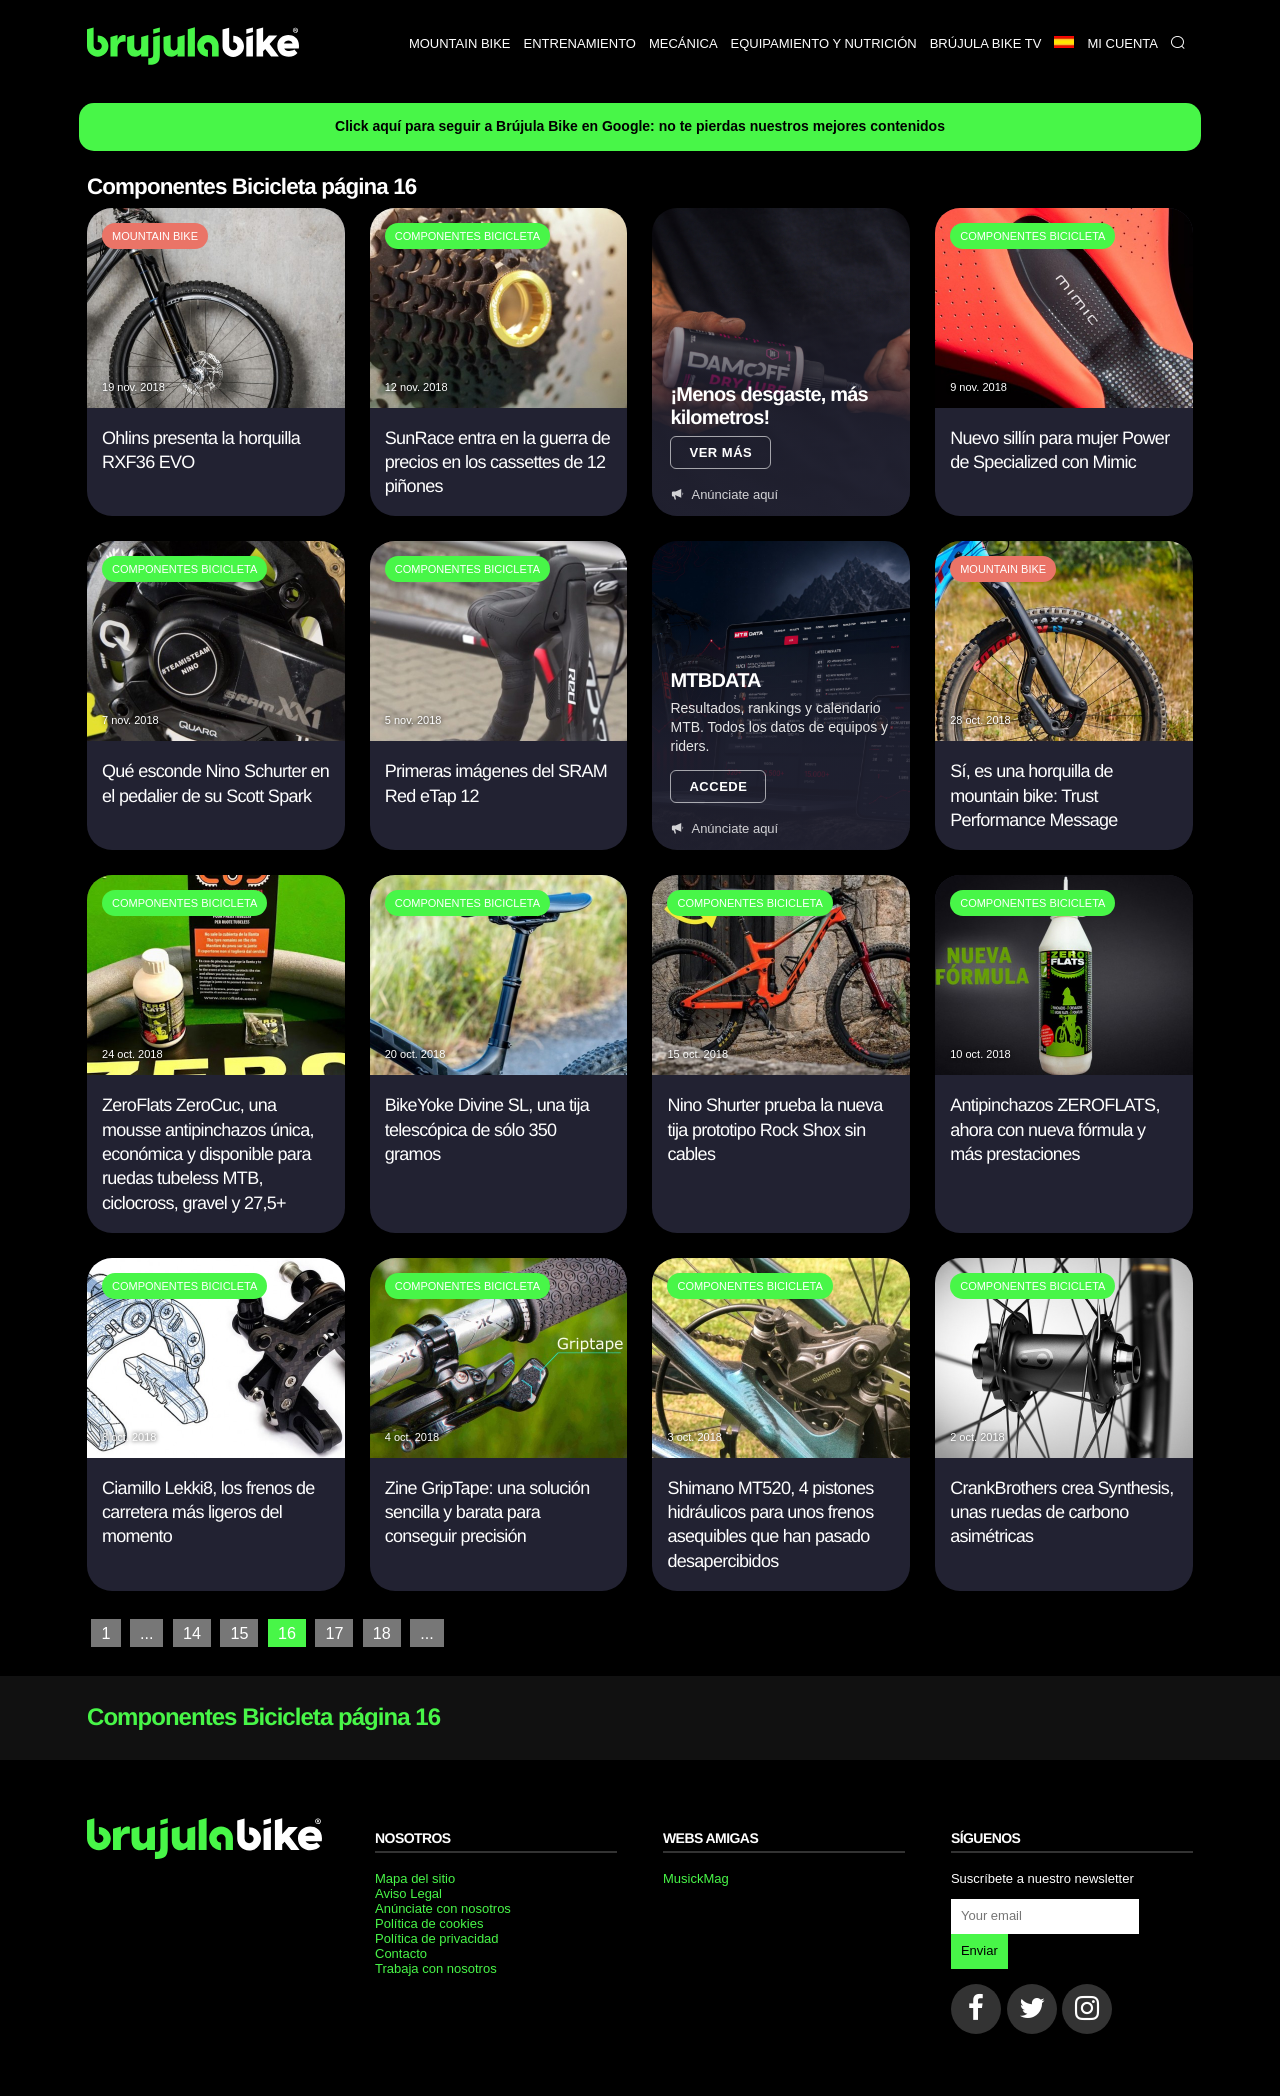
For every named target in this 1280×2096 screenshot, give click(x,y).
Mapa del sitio (415, 1877)
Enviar (979, 1949)
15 (239, 1632)
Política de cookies (429, 1922)
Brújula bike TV (986, 43)
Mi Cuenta (1122, 43)
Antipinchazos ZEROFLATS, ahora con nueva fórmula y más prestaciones (1054, 1129)
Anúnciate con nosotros (443, 1907)
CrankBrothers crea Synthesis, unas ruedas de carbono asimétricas (1061, 1512)
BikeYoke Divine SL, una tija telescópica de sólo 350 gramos (487, 1129)
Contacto (401, 1952)
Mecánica (683, 43)
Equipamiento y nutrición (824, 43)
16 (286, 1632)
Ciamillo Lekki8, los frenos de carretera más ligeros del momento (208, 1512)
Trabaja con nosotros (436, 1967)
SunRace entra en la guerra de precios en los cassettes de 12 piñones (497, 462)
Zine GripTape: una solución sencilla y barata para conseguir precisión (487, 1512)
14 (192, 1632)
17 (333, 1632)
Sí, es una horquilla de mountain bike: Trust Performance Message (1033, 795)
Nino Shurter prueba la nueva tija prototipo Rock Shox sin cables (774, 1129)
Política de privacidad (437, 1937)
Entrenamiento (580, 43)
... (146, 1632)
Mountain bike (460, 43)
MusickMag (696, 1877)
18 (381, 1632)
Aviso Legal (408, 1892)
